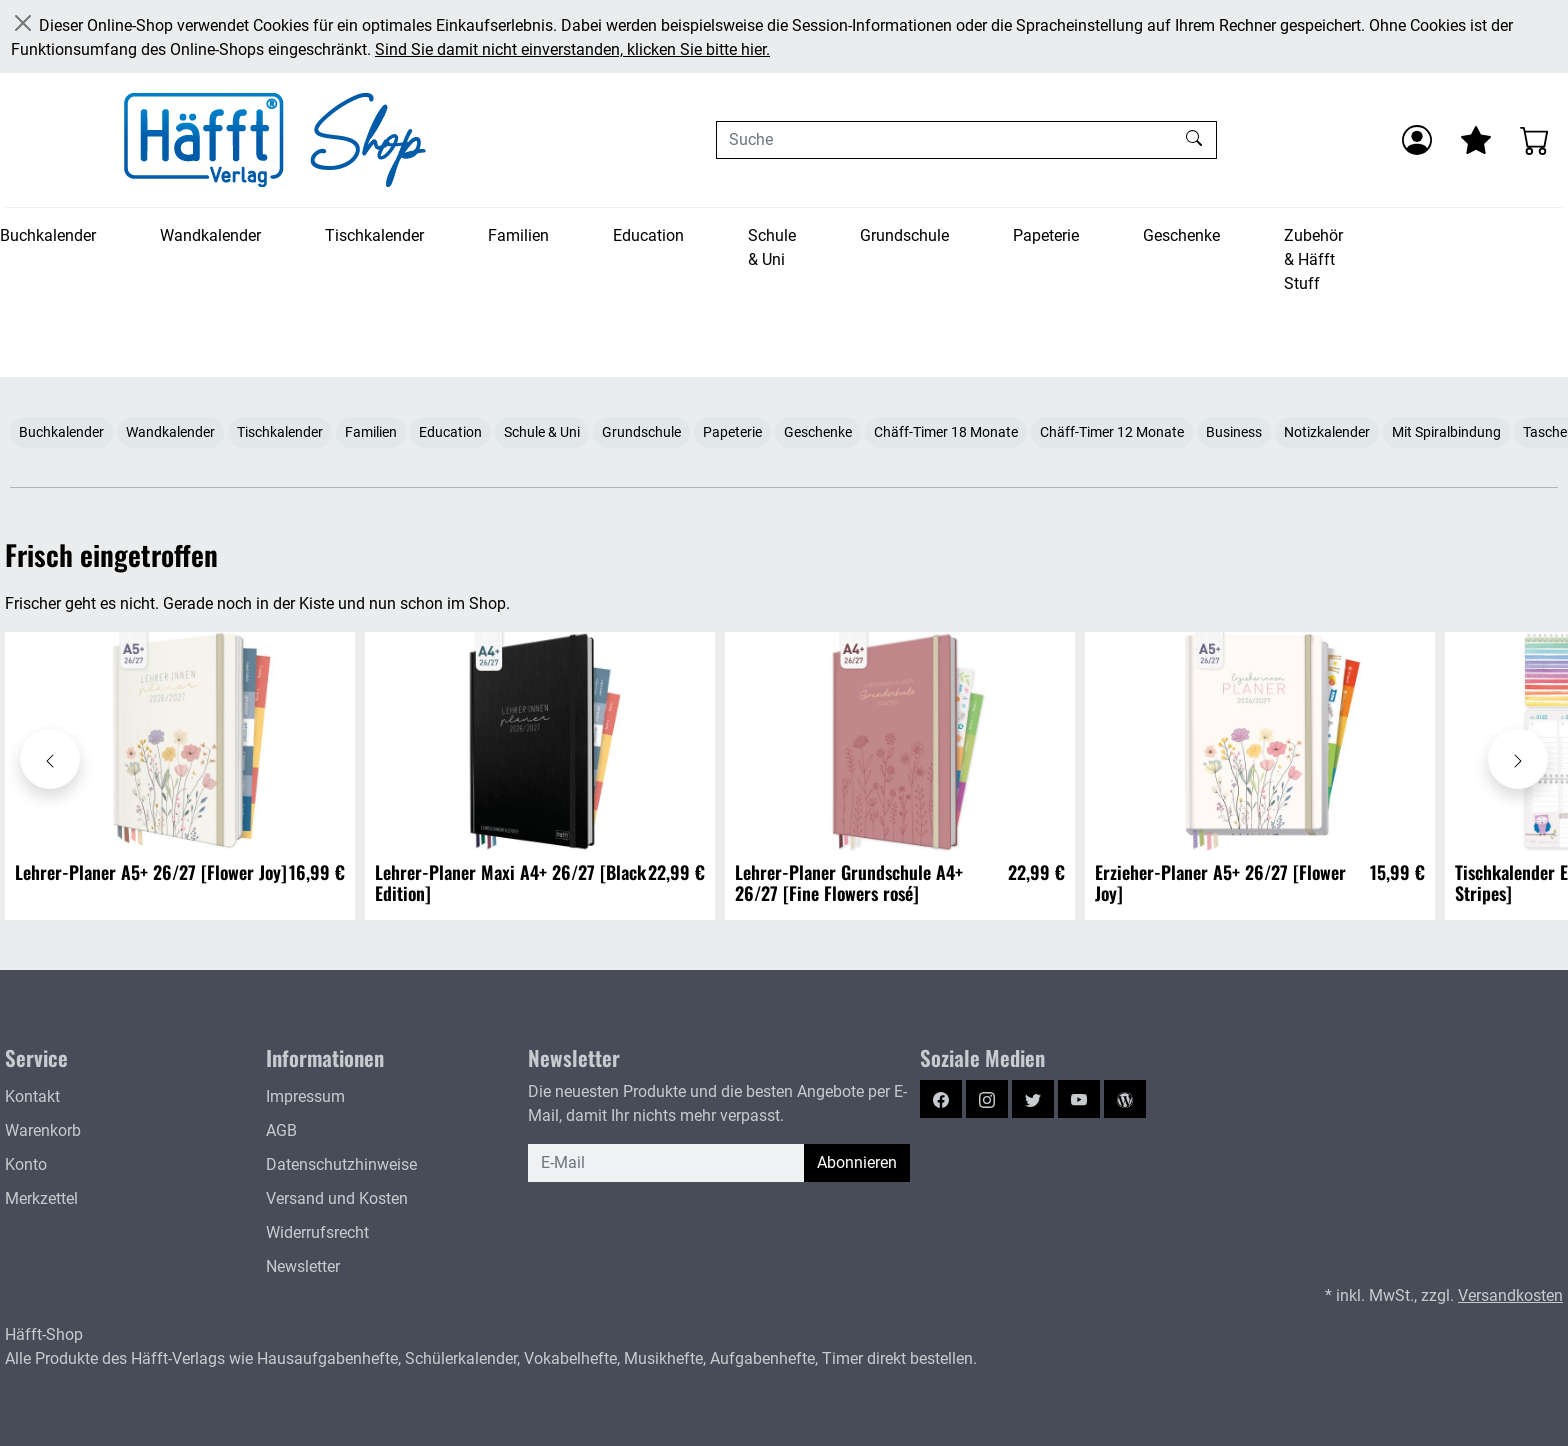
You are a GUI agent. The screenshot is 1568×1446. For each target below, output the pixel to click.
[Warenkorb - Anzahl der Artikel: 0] (1535, 140)
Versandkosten (1510, 1295)
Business (1234, 432)
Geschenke (1181, 235)
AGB (281, 1130)
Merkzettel (41, 1198)
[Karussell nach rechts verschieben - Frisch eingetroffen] (1518, 759)
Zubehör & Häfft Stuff (1313, 259)
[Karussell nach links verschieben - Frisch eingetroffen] (50, 759)
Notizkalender (1327, 432)
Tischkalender (374, 235)
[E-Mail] (666, 1163)
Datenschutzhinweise (341, 1164)
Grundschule (904, 235)
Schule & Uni (772, 247)
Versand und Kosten (337, 1198)
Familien (518, 235)
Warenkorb (43, 1130)
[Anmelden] (1417, 140)
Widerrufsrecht (317, 1232)
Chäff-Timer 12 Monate (1112, 432)
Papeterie (1046, 235)
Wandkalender (210, 235)
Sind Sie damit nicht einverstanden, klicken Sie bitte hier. (572, 49)
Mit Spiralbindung (1446, 432)
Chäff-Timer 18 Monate (946, 432)
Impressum (305, 1096)
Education (648, 235)
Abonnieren (857, 1162)
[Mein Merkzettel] (1476, 140)
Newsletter (303, 1266)
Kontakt (32, 1096)
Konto (26, 1164)
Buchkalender (48, 235)
